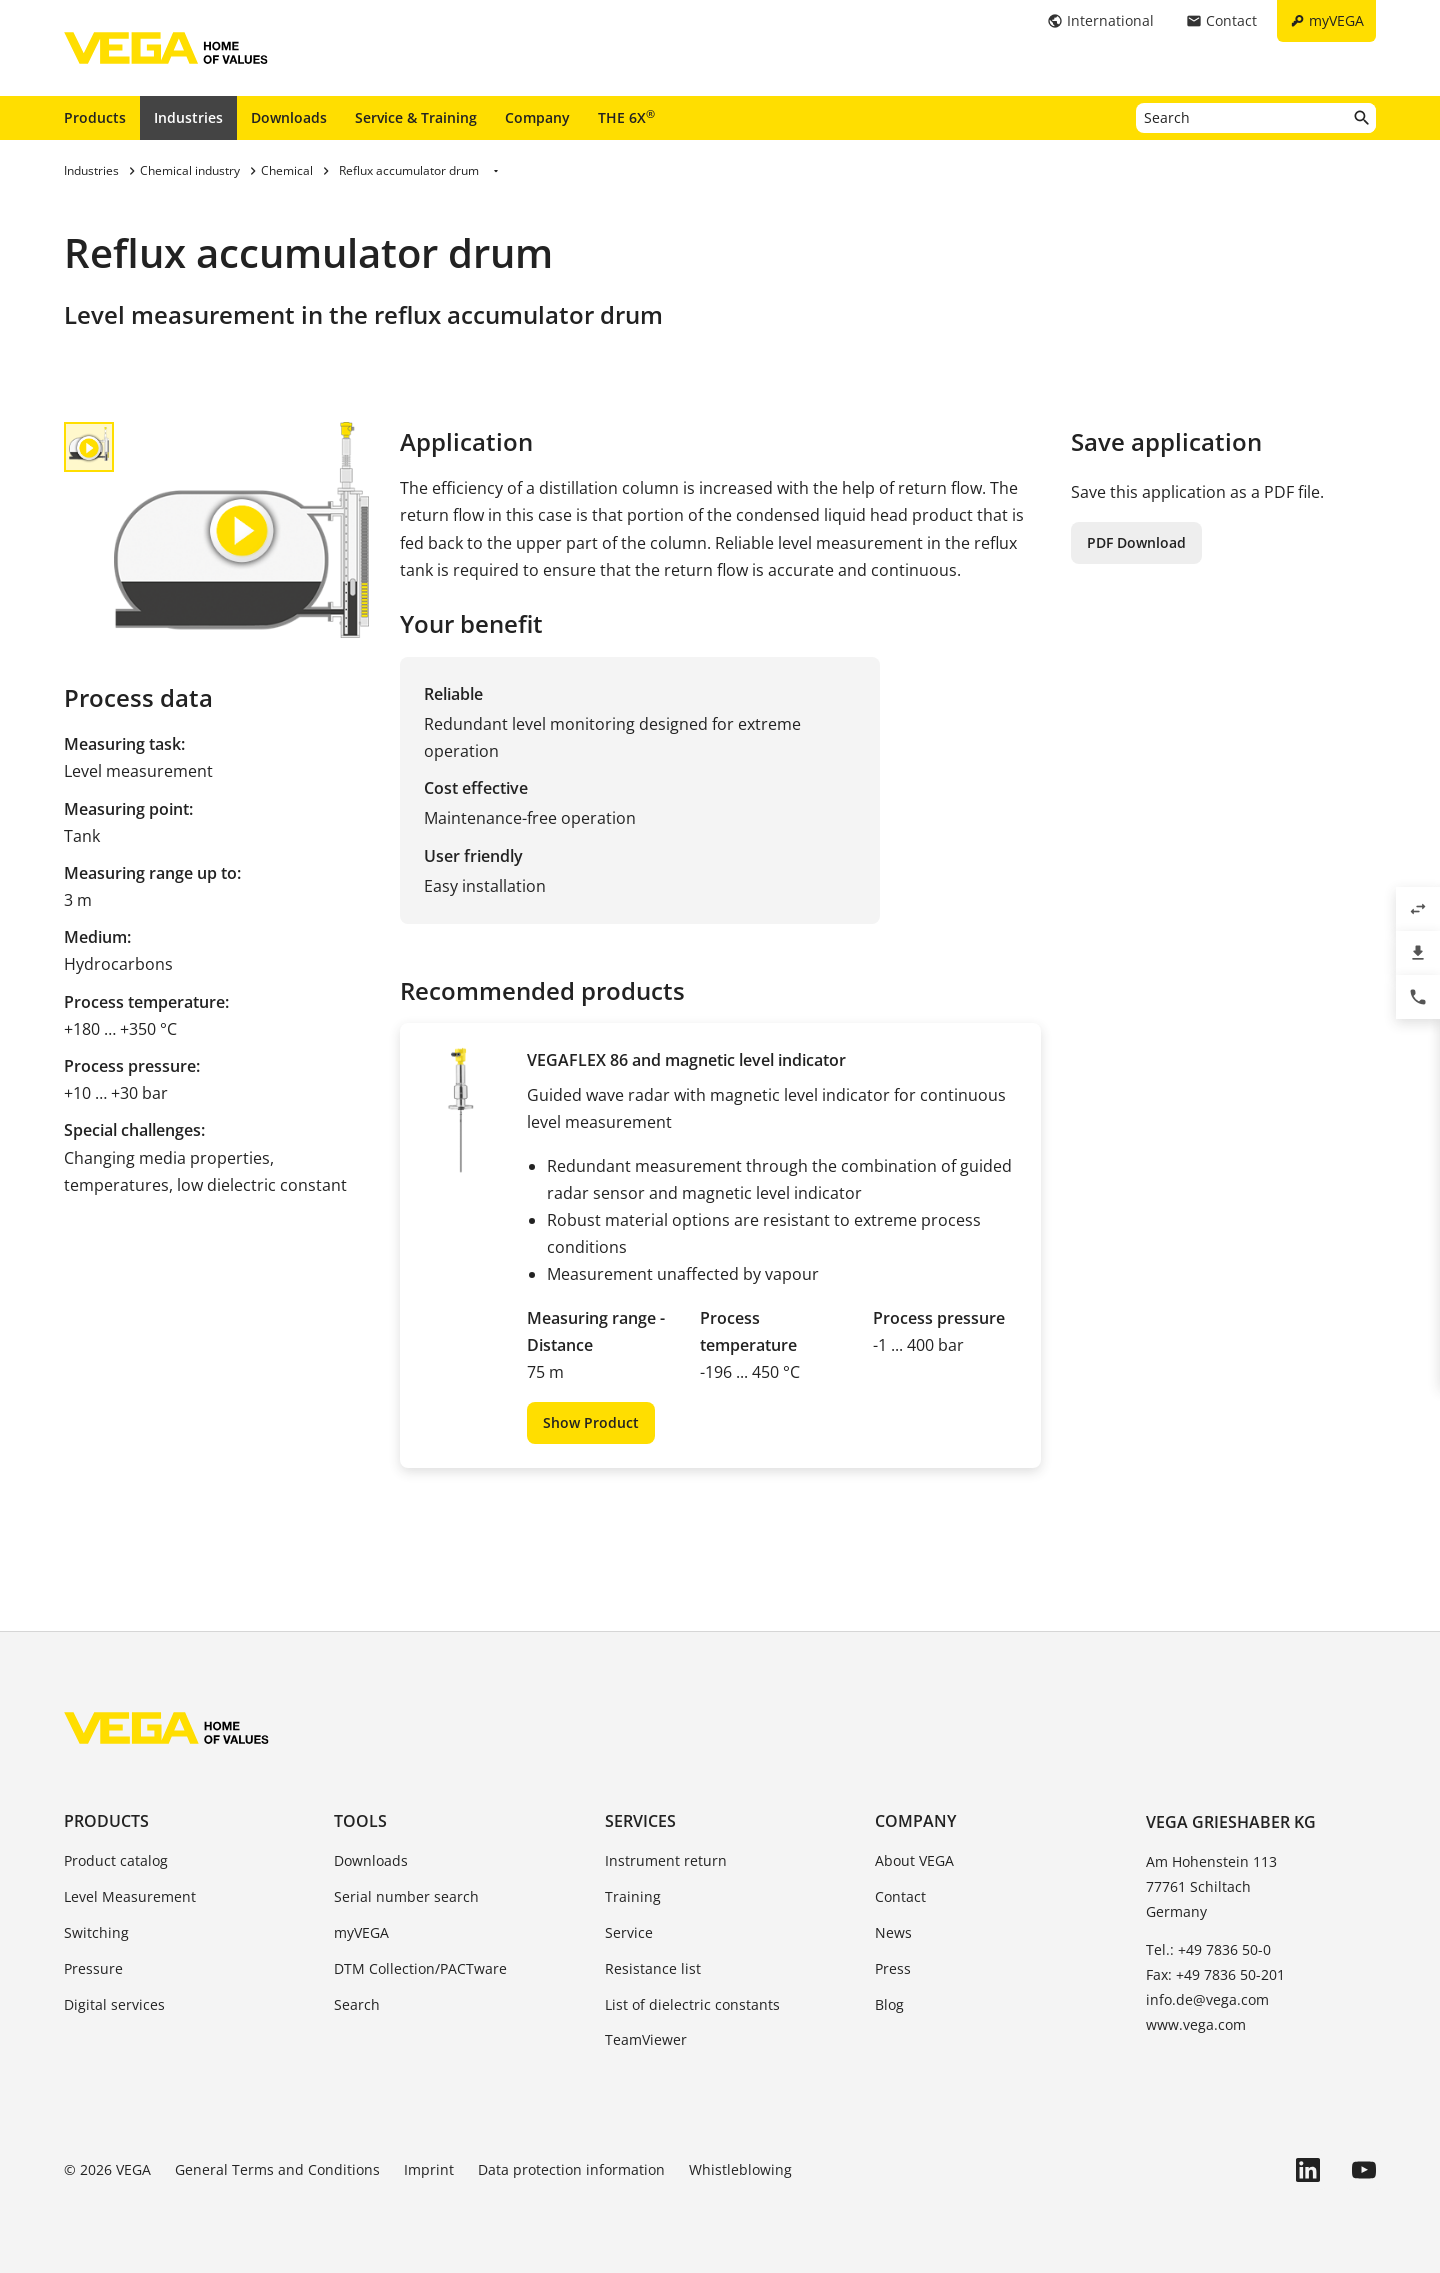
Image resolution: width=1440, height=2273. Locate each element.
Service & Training (416, 117)
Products (95, 117)
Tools (360, 1821)
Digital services (114, 2004)
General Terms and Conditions (277, 2169)
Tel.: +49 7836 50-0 (1208, 1949)
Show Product (591, 1422)
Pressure (93, 1968)
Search (357, 2004)
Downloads (289, 117)
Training (633, 1896)
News (893, 1932)
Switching (96, 1932)
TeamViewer (646, 2039)
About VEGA (914, 1860)
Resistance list (653, 1968)
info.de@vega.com (1207, 1999)
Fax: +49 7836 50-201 (1215, 1974)
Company (537, 117)
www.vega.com (1196, 2024)
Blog (889, 2004)
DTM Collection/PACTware (420, 1968)
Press (893, 1968)
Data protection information (571, 2169)
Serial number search (406, 1896)
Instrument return (666, 1860)
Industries (188, 117)
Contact (900, 1896)
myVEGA (361, 1932)
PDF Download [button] (1136, 542)
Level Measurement (130, 1896)
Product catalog (116, 1860)
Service (629, 1932)
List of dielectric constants (692, 2004)
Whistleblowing (740, 2169)
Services (640, 1821)
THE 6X (626, 117)
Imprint (429, 2169)
